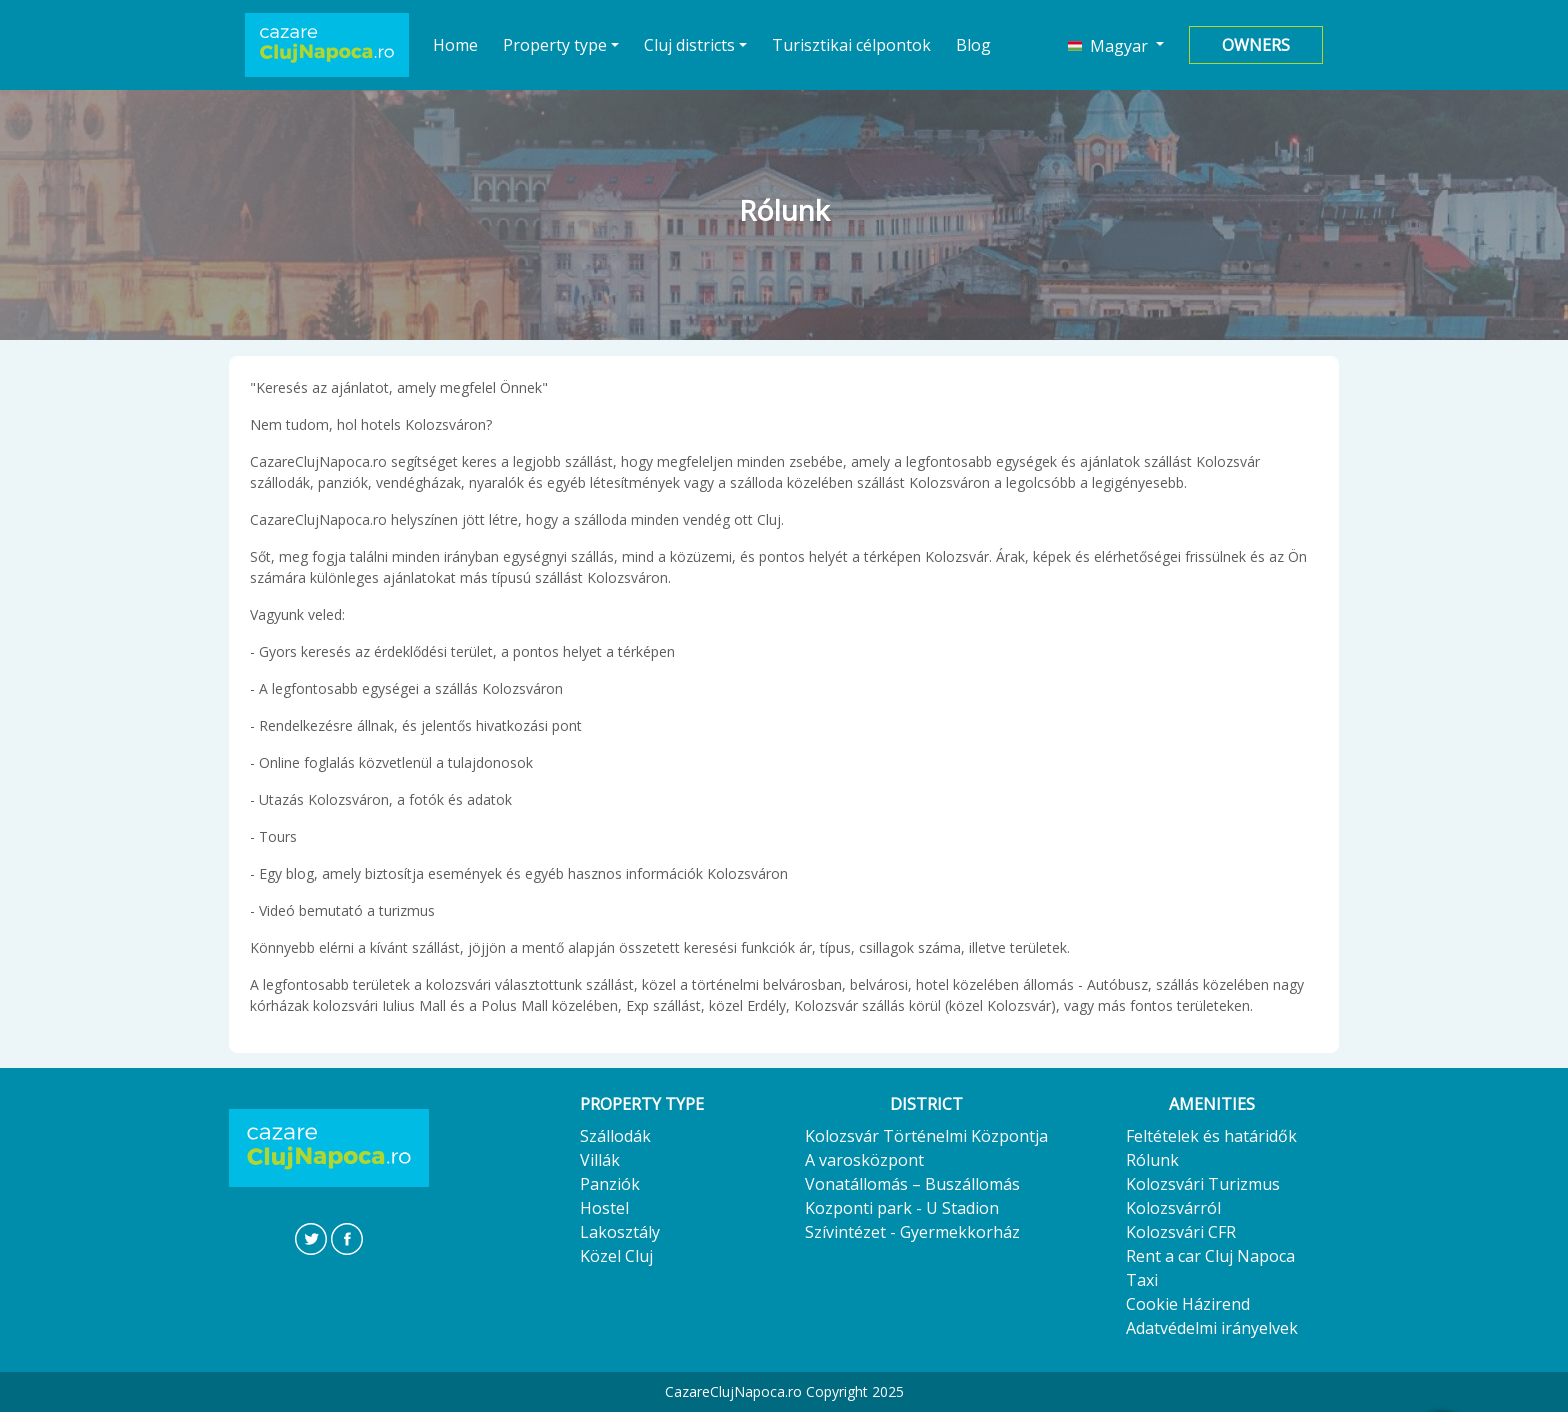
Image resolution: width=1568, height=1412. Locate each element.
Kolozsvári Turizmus (1203, 1184)
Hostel (604, 1208)
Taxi (1142, 1280)
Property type (555, 45)
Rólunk (1152, 1160)
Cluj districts (689, 45)
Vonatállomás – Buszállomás (912, 1184)
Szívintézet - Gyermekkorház (912, 1232)
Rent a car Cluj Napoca (1210, 1256)
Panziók (610, 1184)
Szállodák (615, 1136)
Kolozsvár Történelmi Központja (926, 1136)
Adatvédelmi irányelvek (1212, 1328)
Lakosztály (620, 1232)
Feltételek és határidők (1211, 1136)
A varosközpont (864, 1160)
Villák (600, 1160)
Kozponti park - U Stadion (902, 1208)
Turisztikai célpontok (851, 45)
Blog (973, 45)
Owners (1256, 45)
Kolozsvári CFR (1181, 1232)
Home (456, 44)
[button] (1116, 45)
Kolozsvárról (1173, 1208)
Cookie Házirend (1188, 1304)
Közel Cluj (616, 1256)
